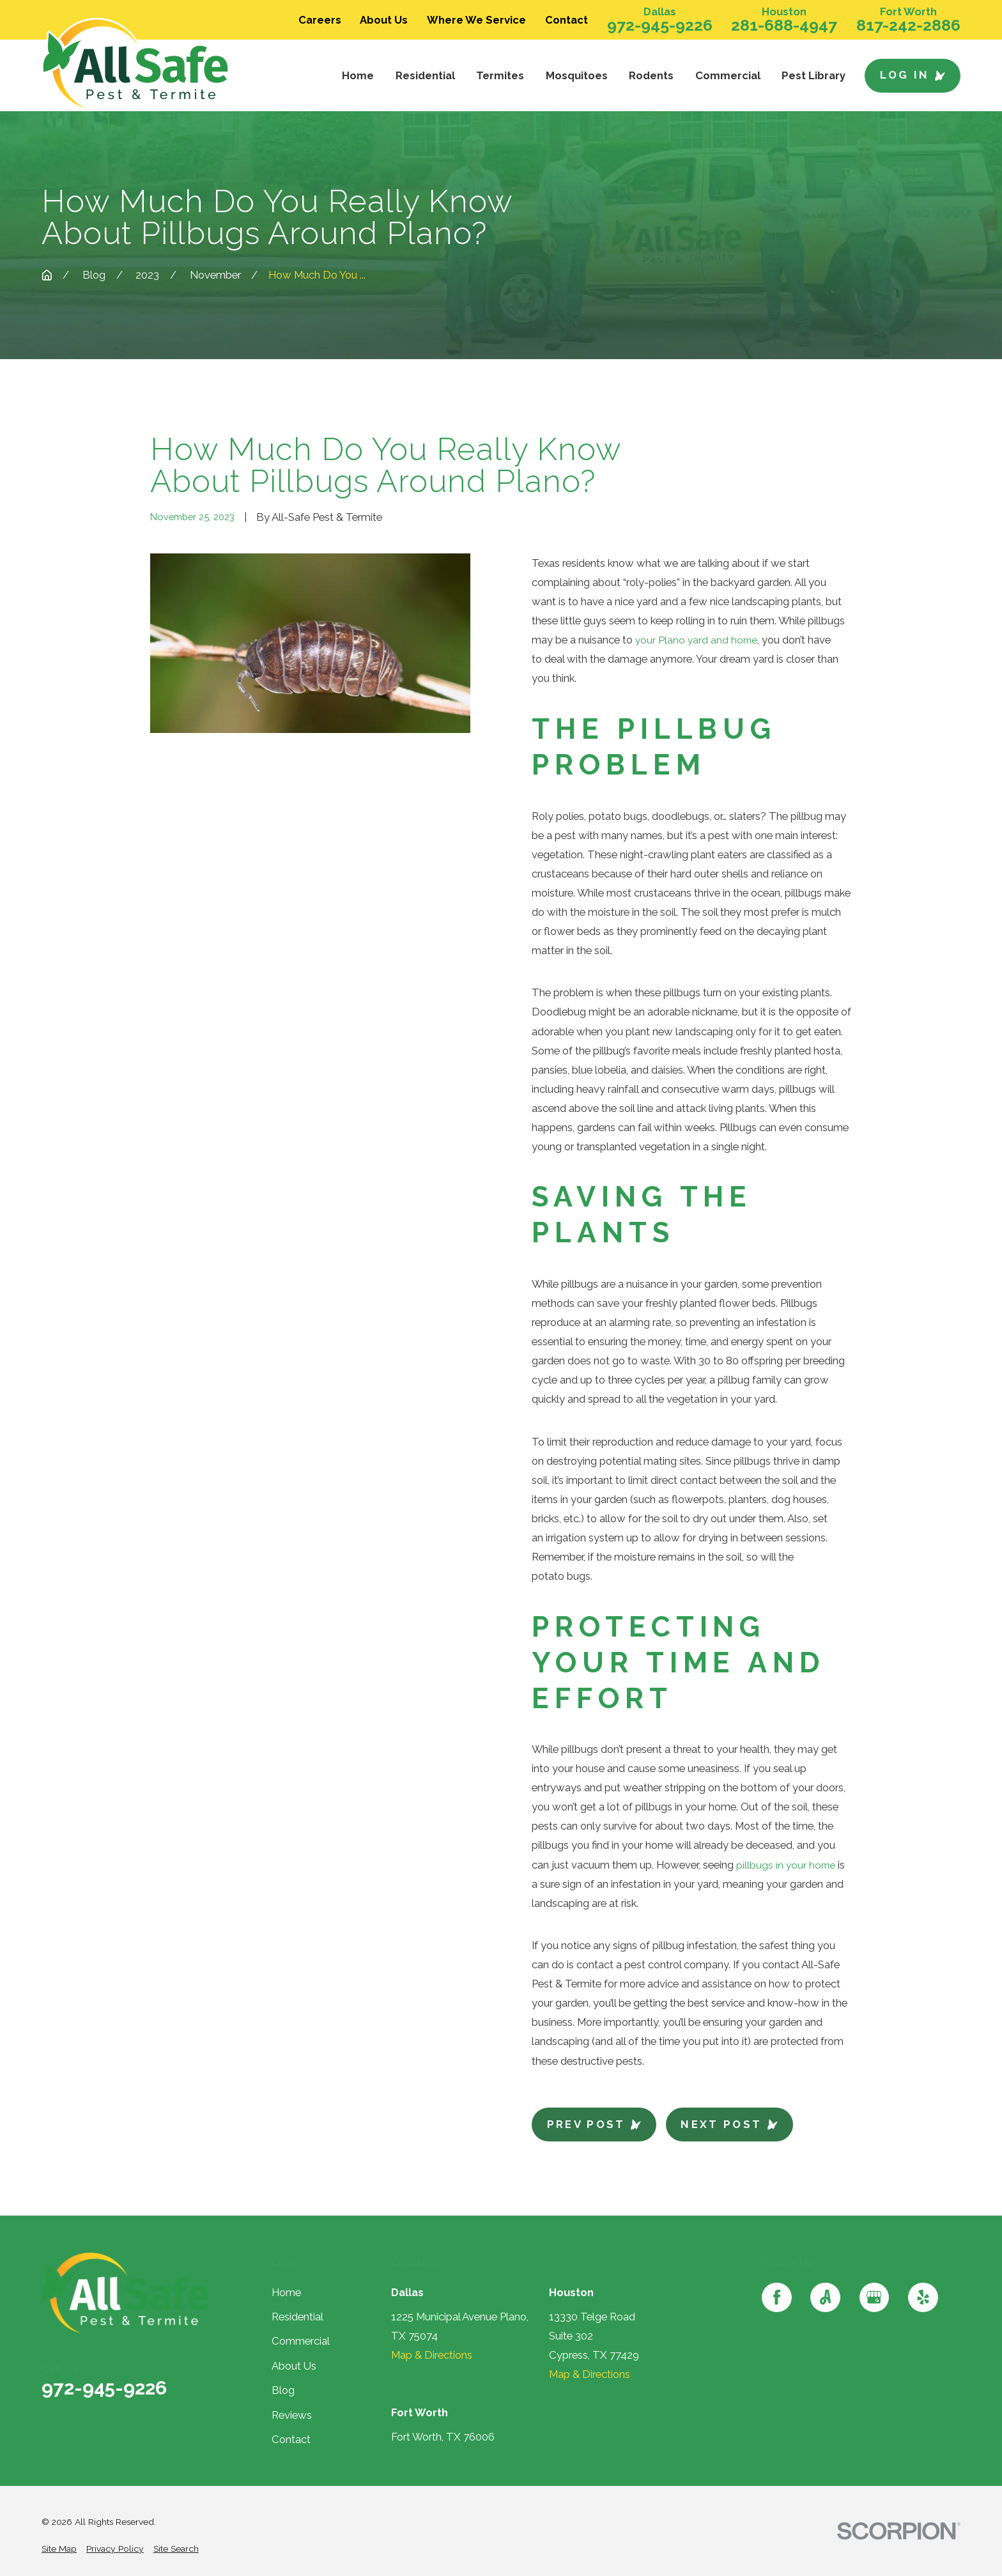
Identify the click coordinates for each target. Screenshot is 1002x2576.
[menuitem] (59, 2549)
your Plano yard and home (697, 639)
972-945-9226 (660, 25)
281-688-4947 (784, 25)
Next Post (729, 2124)
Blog (283, 2390)
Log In (913, 74)
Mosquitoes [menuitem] (577, 75)
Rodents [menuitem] (651, 75)
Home (286, 2292)
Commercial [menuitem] (727, 75)
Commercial (301, 2340)
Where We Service (476, 19)
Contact (566, 19)
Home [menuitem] (358, 75)
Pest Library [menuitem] (813, 75)
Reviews (292, 2415)
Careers (319, 19)
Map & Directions (431, 2354)
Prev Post (594, 2124)
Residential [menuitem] (425, 75)
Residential (297, 2316)
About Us (384, 19)
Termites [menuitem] (500, 75)
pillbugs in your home (786, 1864)
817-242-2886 (908, 25)
